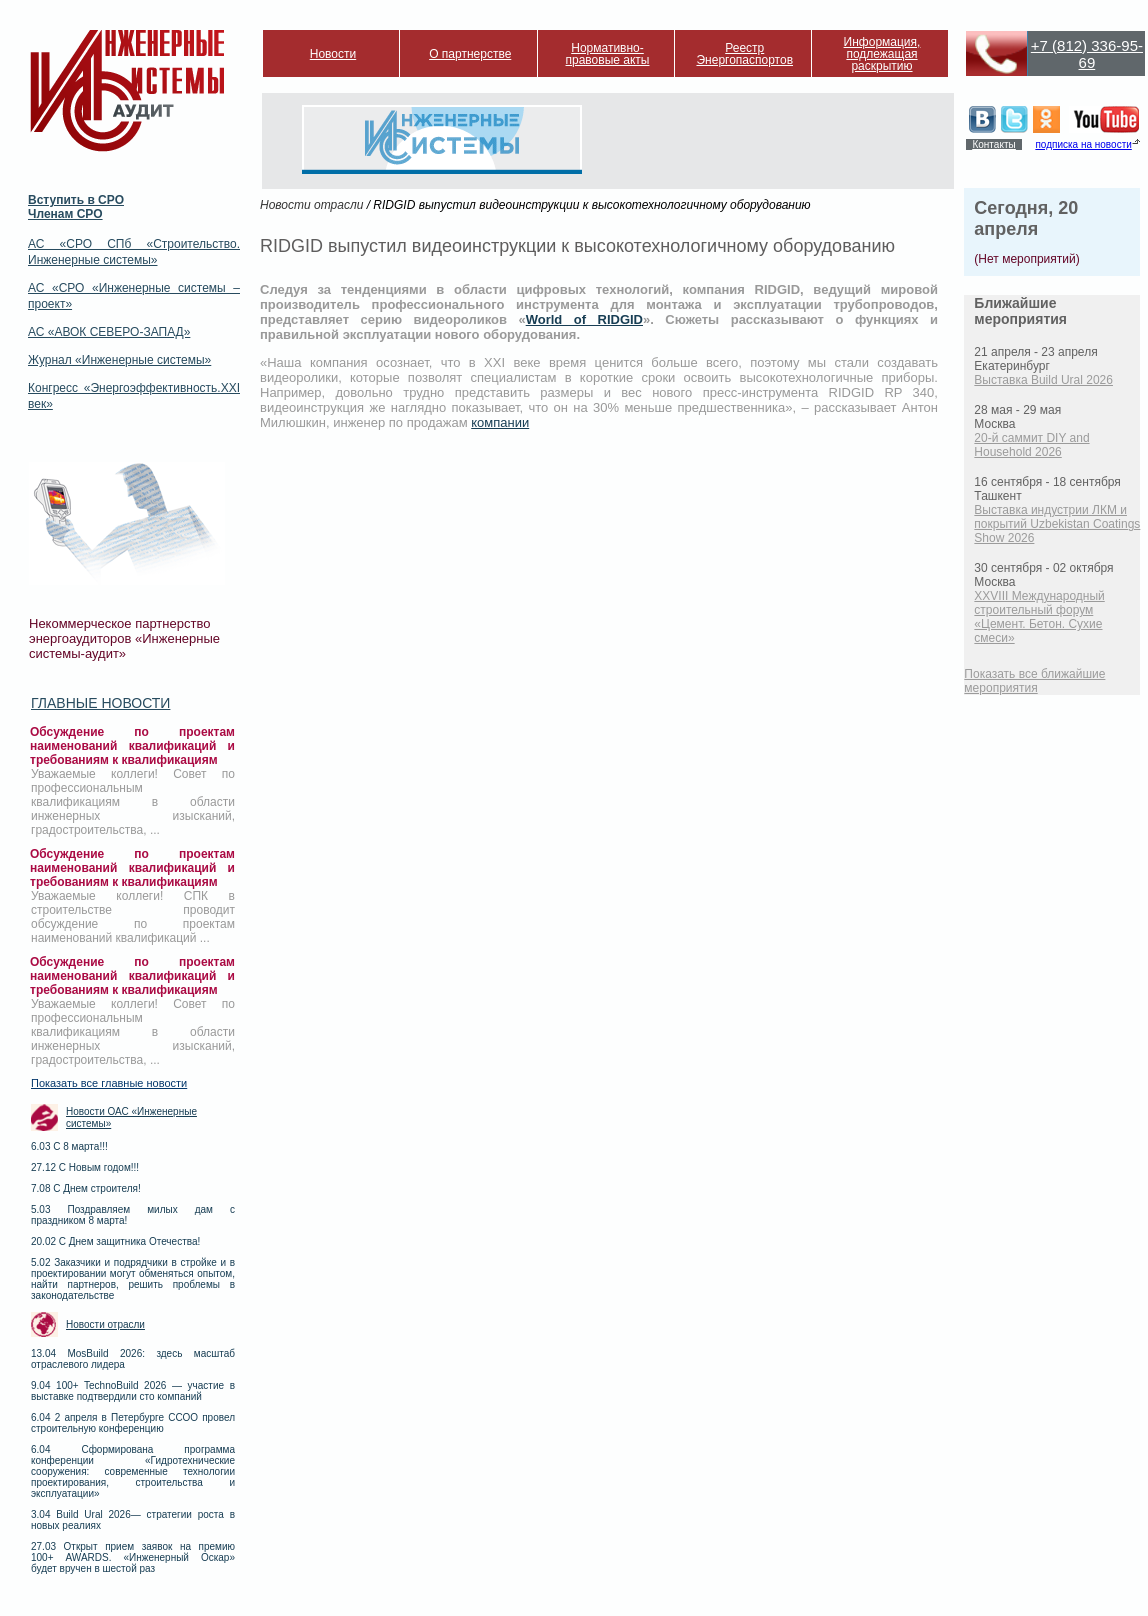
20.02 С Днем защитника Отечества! (115, 1241)
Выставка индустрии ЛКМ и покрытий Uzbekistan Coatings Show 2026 (1057, 524)
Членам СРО (65, 214)
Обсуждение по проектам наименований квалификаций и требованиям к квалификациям (132, 746)
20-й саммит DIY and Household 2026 (1031, 445)
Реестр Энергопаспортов (744, 54)
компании (500, 422)
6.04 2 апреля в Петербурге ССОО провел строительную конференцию (133, 1423)
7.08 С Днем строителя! (86, 1188)
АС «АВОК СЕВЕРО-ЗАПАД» (109, 332)
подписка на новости (1083, 144)
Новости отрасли (105, 1324)
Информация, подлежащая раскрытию (882, 54)
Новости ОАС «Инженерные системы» (131, 1117)
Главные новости (100, 703)
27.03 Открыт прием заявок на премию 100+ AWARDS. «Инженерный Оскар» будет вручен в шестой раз (133, 1557)
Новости (333, 54)
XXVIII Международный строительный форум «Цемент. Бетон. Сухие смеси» (1039, 617)
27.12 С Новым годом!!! (85, 1167)
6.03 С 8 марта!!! (69, 1146)
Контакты (993, 144)
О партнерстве (470, 54)
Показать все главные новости (109, 1083)
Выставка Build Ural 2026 (1043, 380)
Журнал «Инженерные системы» (119, 360)
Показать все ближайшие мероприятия (1034, 681)
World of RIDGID (584, 319)
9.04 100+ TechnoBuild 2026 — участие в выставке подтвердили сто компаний (133, 1391)
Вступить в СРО (76, 200)
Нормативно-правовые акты (608, 54)
